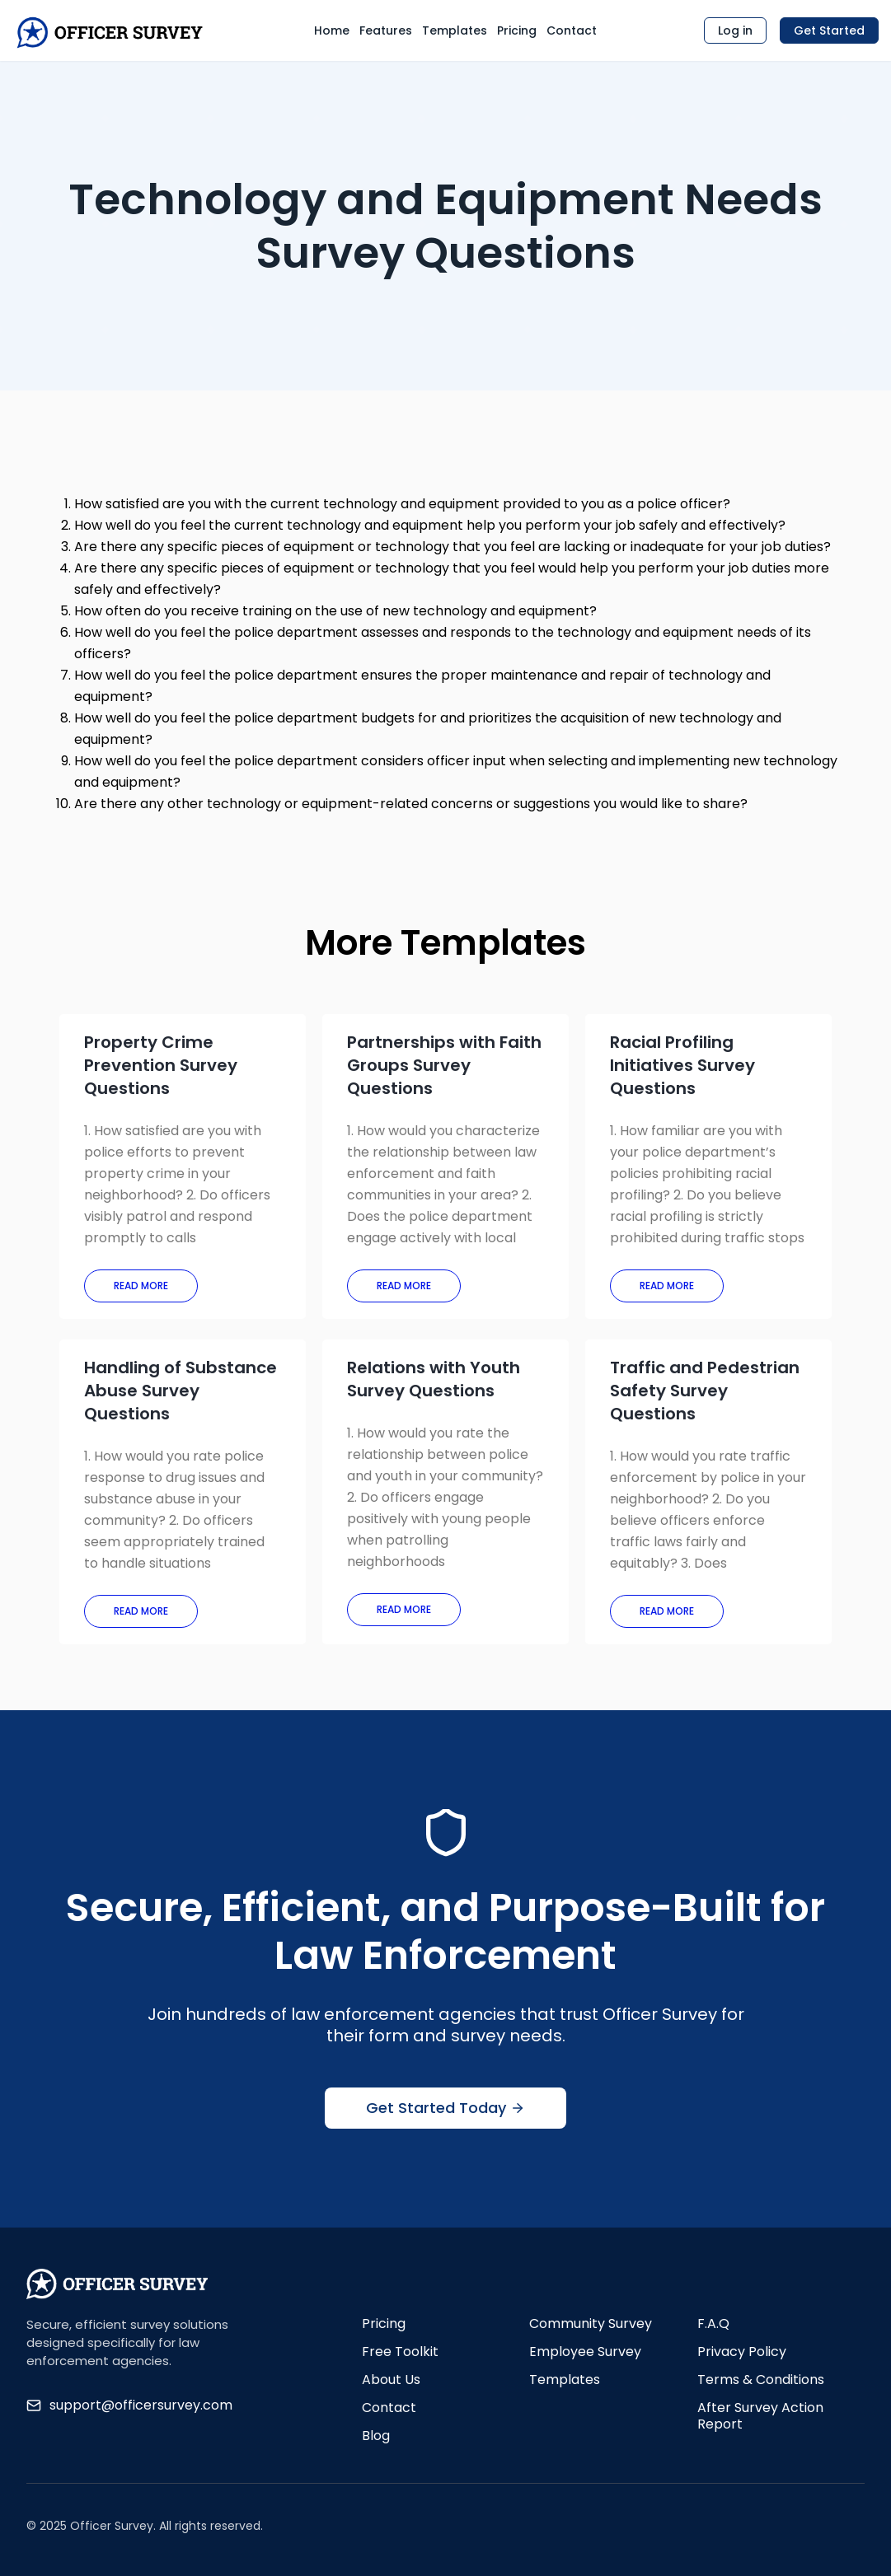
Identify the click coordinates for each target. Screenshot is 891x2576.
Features (385, 30)
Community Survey (590, 2323)
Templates (454, 30)
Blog (376, 2435)
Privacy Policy (741, 2351)
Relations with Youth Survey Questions (433, 1379)
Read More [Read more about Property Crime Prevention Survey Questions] (141, 1286)
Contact (571, 30)
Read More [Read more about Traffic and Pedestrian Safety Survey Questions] (667, 1611)
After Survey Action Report (760, 2415)
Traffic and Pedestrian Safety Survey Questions (705, 1390)
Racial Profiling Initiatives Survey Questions (682, 1065)
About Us (391, 2379)
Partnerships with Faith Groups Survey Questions (444, 1065)
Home (331, 30)
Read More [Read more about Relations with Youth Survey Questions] (404, 1609)
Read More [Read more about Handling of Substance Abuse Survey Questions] (141, 1611)
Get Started (829, 30)
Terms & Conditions (760, 2379)
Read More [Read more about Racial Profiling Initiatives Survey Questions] (667, 1286)
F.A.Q (713, 2323)
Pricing (517, 30)
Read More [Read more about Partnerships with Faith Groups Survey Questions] (404, 1286)
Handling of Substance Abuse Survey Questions (180, 1390)
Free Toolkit (400, 2351)
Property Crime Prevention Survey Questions (160, 1065)
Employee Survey (585, 2351)
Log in (735, 30)
